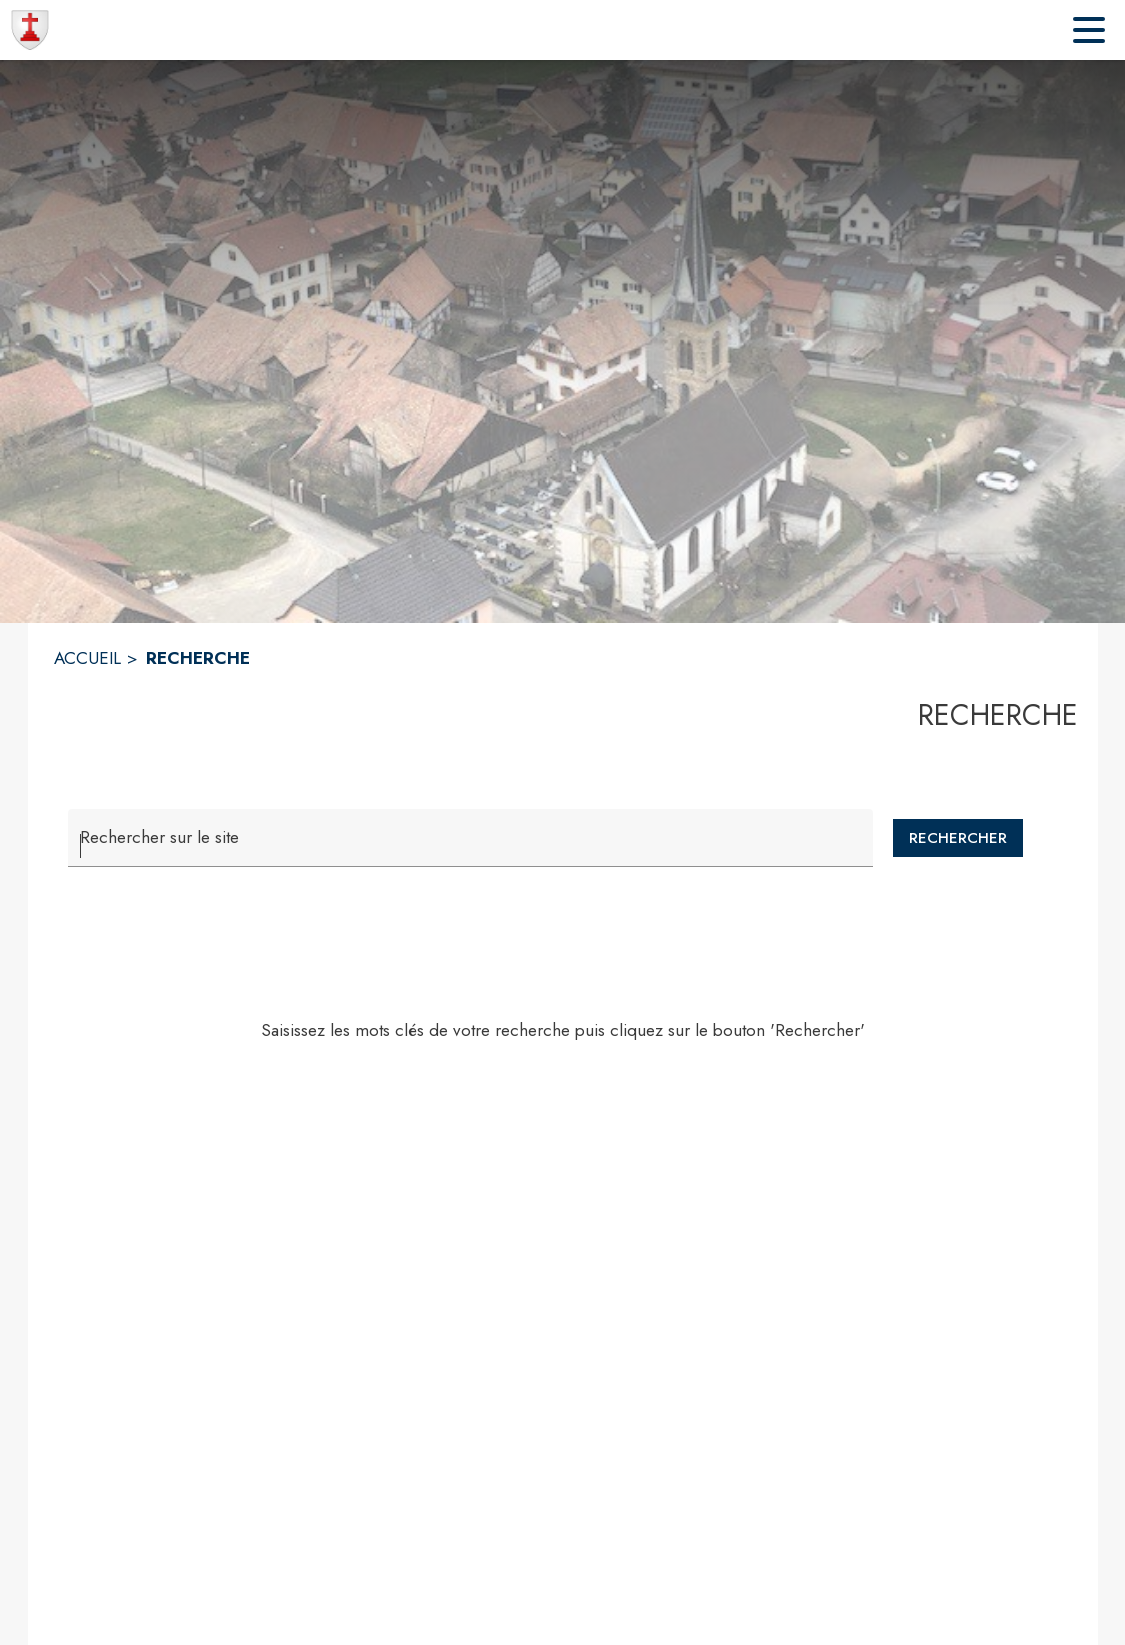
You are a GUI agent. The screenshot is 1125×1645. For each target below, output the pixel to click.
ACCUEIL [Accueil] (87, 658)
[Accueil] (30, 30)
